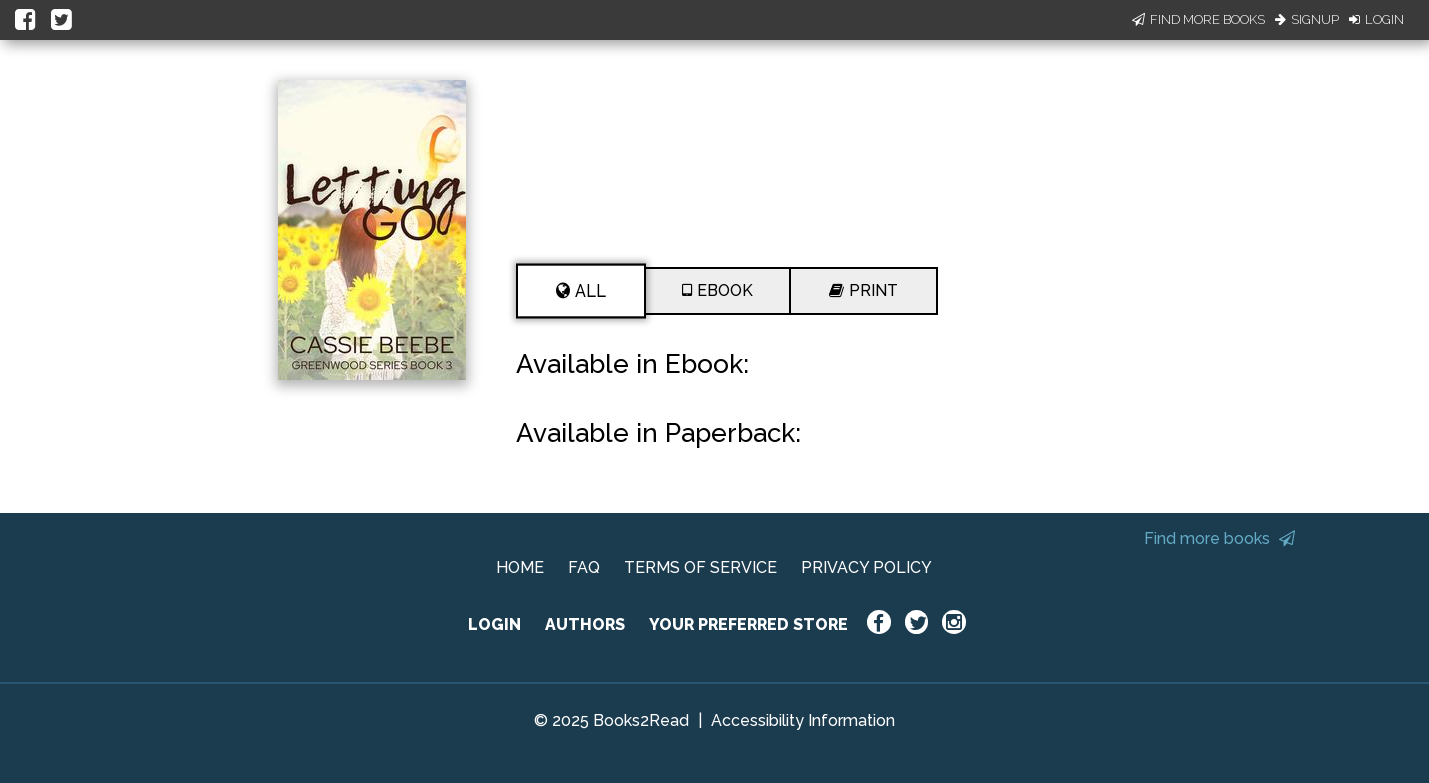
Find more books (1219, 538)
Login (1376, 19)
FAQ (584, 567)
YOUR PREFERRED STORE (748, 624)
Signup (1307, 19)
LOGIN (494, 624)
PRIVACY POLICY (866, 567)
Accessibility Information (803, 720)
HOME (520, 567)
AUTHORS (585, 624)
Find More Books (1198, 19)
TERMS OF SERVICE (700, 567)
